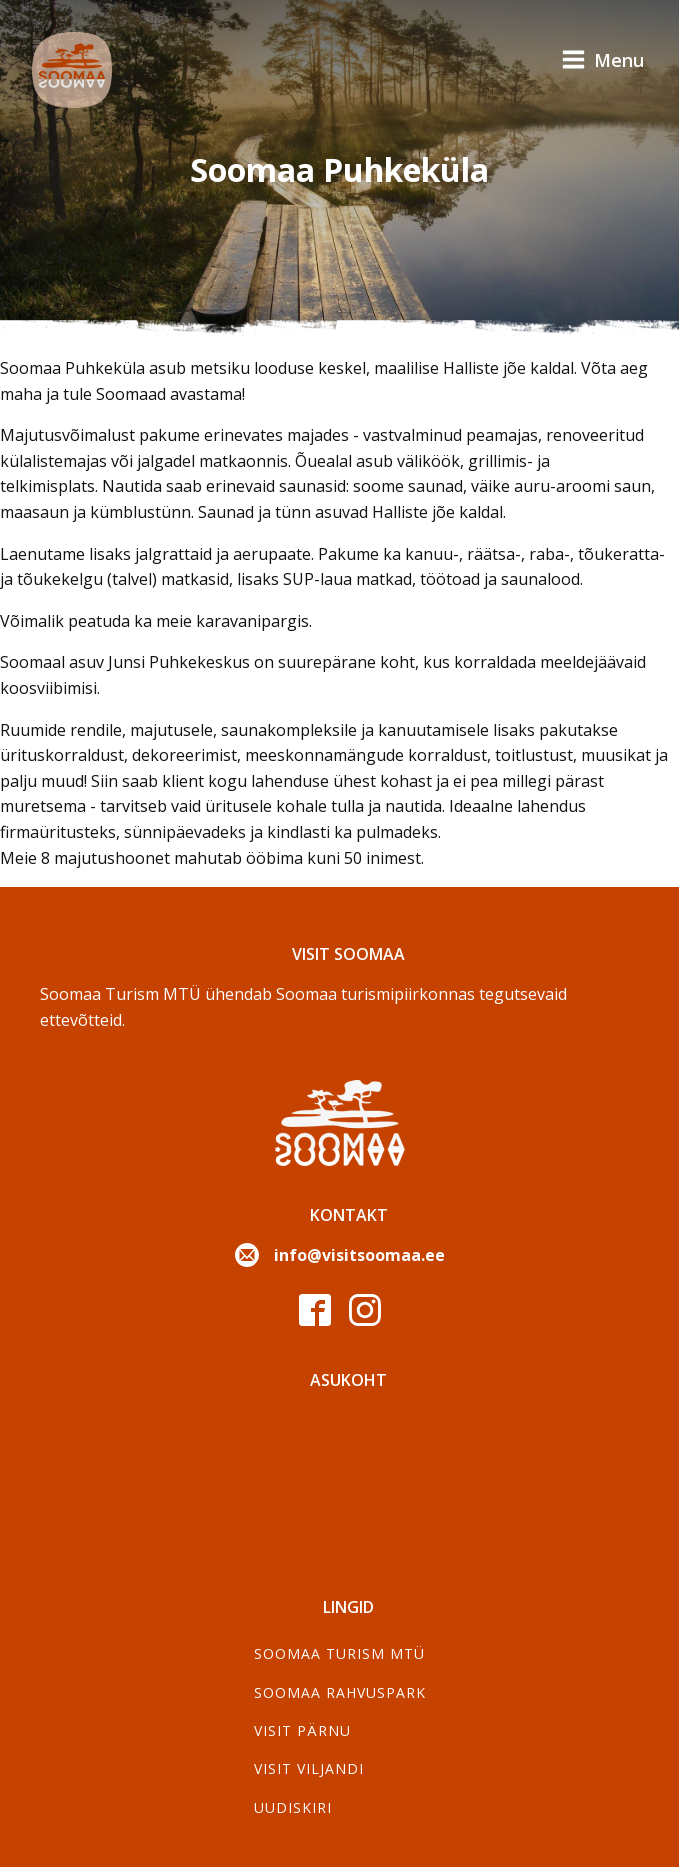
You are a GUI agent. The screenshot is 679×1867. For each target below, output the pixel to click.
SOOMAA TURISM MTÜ (339, 1653)
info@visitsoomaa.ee (359, 1255)
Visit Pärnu (302, 1730)
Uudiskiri (293, 1807)
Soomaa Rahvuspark (340, 1692)
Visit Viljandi (309, 1768)
